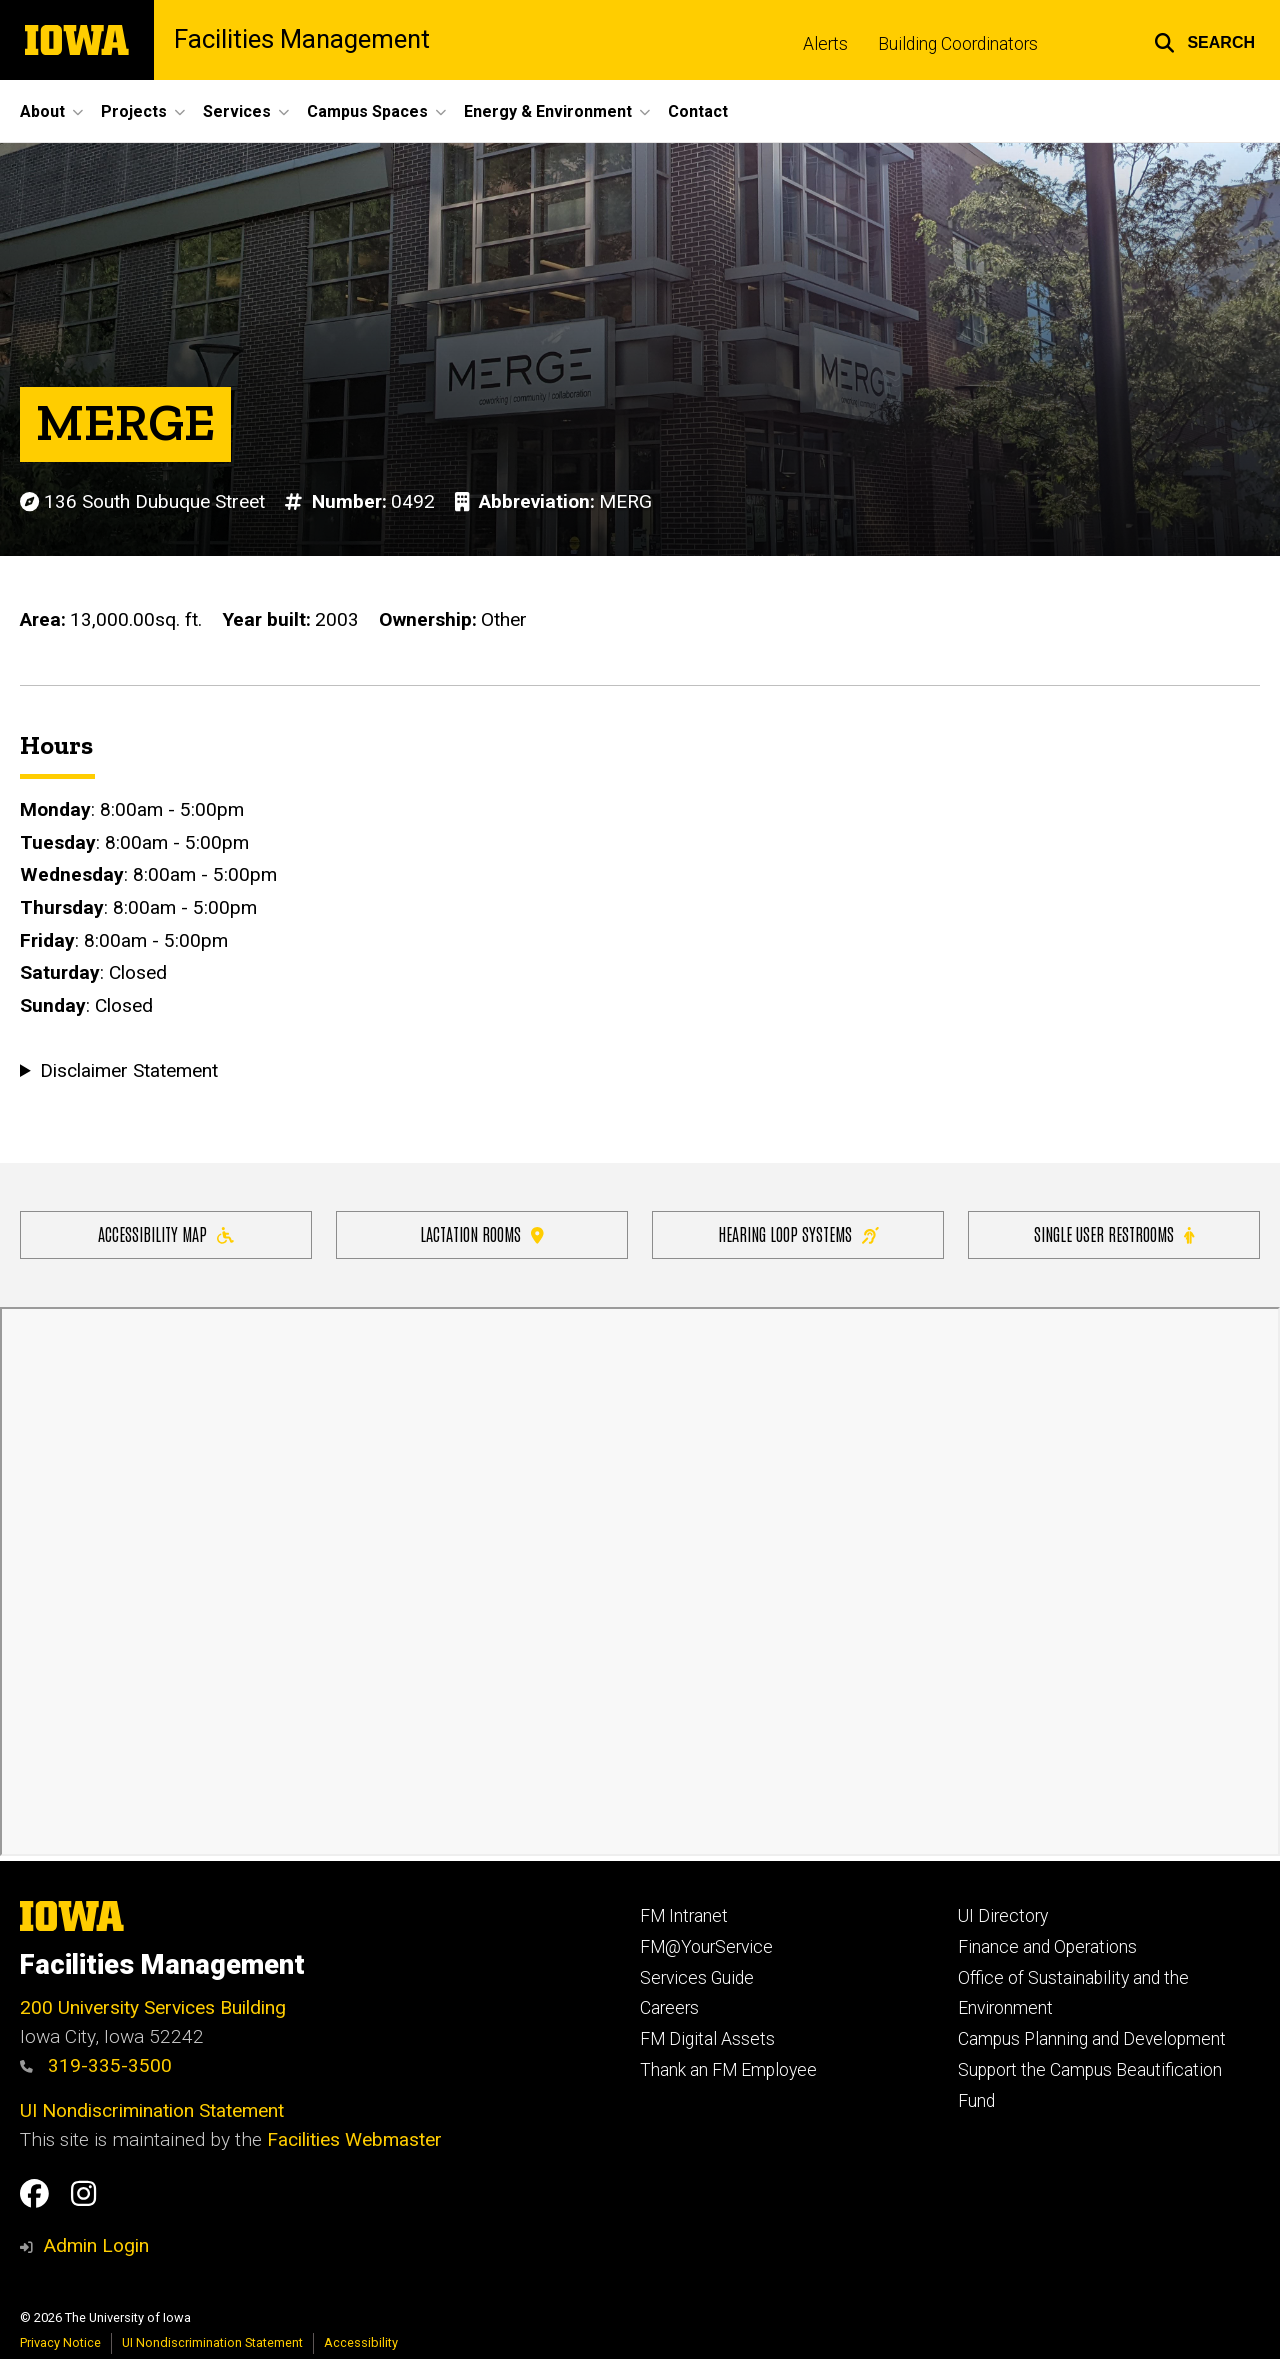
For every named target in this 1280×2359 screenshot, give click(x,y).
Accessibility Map (166, 1233)
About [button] (42, 111)
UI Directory (1003, 1916)
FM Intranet (684, 1916)
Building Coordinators (958, 44)
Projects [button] (134, 111)
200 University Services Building (153, 2007)
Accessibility (361, 2342)
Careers (669, 2008)
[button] (1204, 40)
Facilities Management (302, 40)
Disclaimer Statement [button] (129, 1071)
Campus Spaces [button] (367, 111)
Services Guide (697, 1978)
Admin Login (96, 2245)
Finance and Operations (1047, 1947)
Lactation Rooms (482, 1233)
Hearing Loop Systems (798, 1233)
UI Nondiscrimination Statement (152, 2110)
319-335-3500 (96, 2065)
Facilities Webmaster (354, 2139)
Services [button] (237, 111)
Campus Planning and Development (1092, 2039)
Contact (698, 111)
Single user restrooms (1114, 1233)
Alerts (825, 44)
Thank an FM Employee (728, 2070)
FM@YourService (706, 1947)
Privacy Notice (60, 2342)
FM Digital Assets (707, 2039)
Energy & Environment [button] (548, 111)
